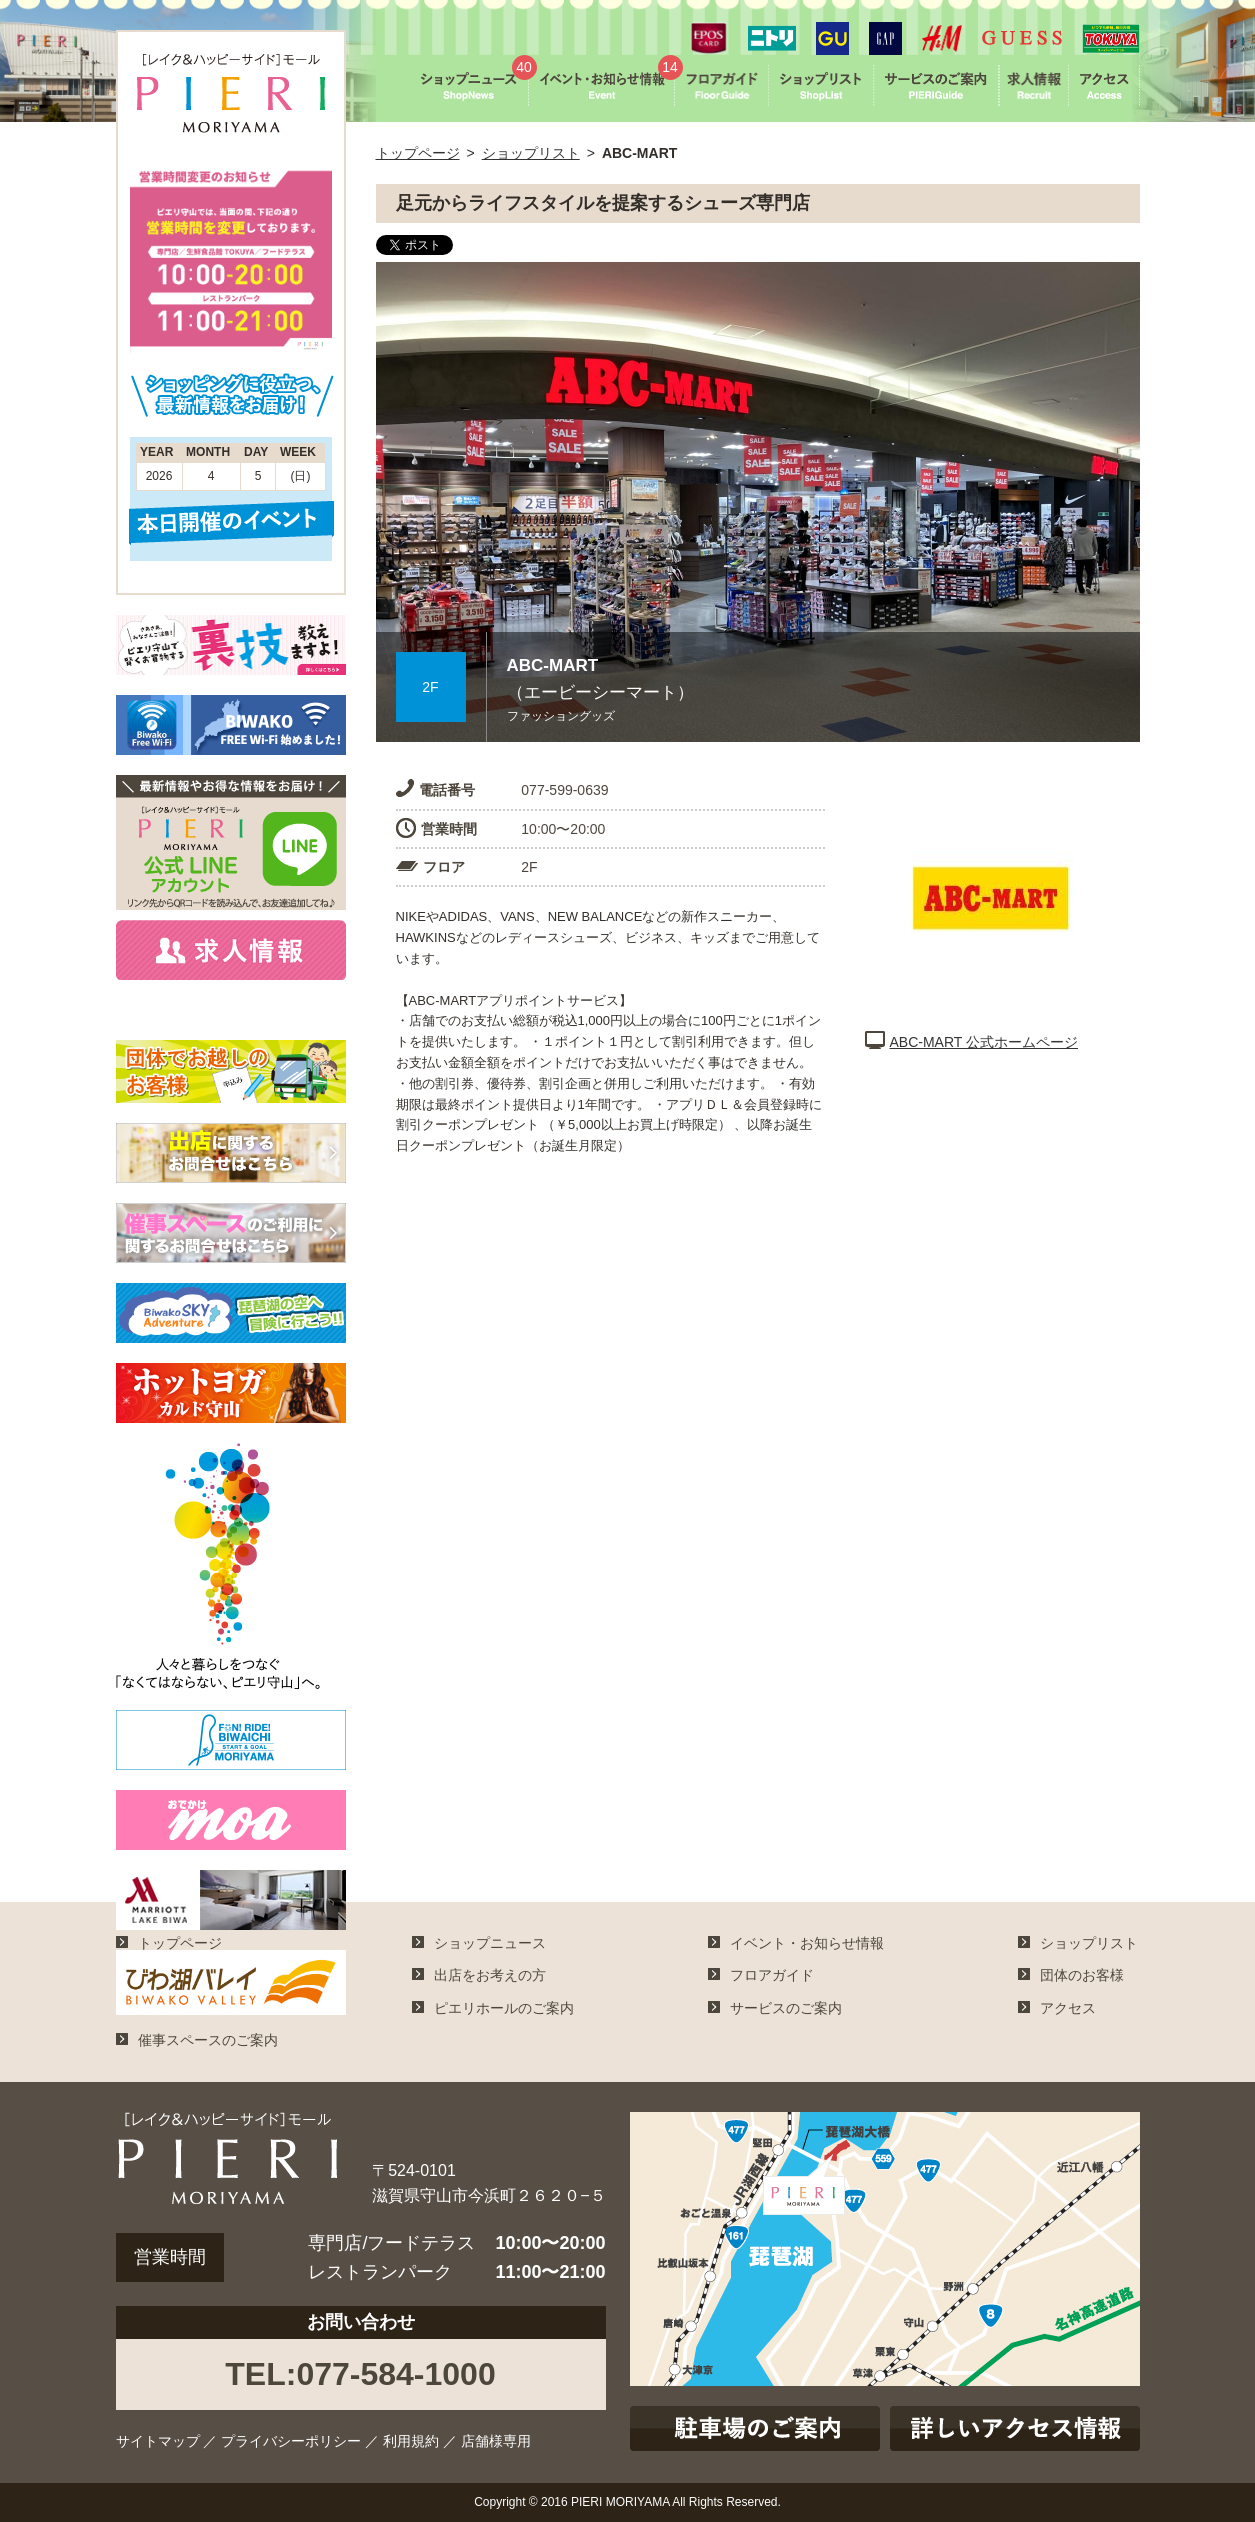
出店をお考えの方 (490, 1975)
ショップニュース (490, 1943)
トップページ (418, 153)
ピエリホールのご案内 (504, 2008)
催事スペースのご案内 (208, 2040)
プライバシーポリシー (291, 2441)
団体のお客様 (1082, 1975)
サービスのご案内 (786, 2008)
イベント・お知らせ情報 (807, 1943)
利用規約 (411, 2441)
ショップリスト (531, 153)
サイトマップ (158, 2441)
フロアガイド (772, 1975)
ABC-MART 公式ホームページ (972, 1042)
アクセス (1068, 2008)
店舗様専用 (496, 2441)
